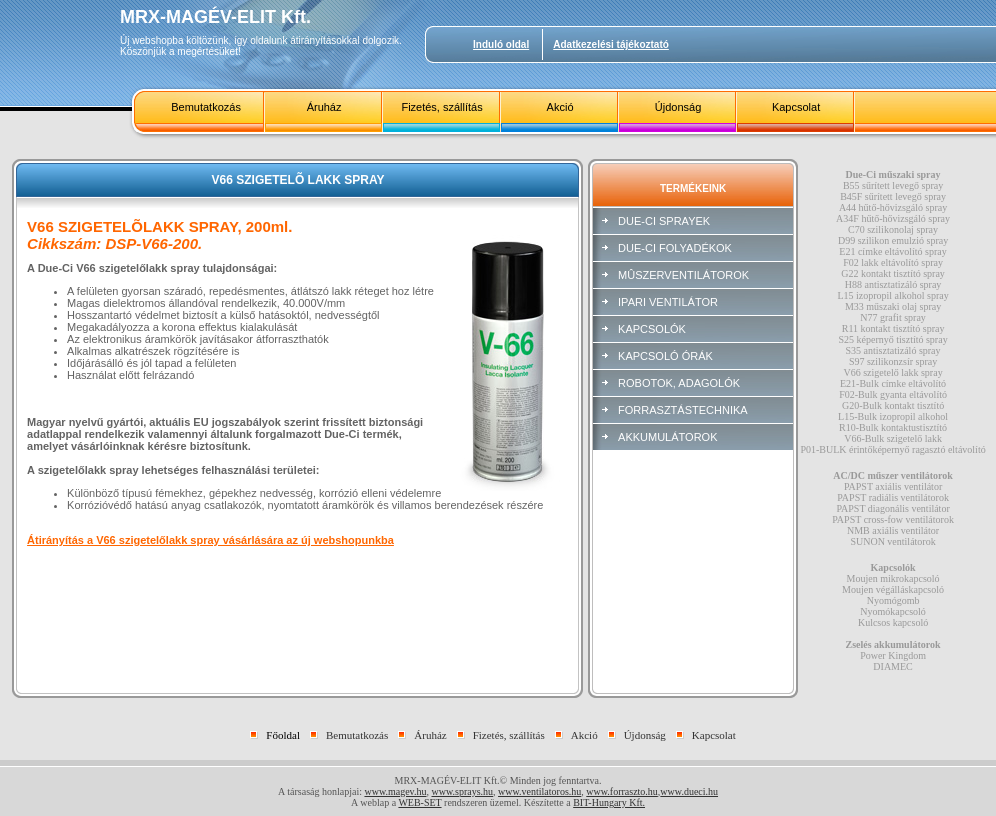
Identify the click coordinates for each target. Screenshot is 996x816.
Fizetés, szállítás (441, 107)
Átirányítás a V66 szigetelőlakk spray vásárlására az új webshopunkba (210, 540)
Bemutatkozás (206, 107)
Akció (560, 107)
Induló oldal (501, 44)
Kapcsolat (796, 107)
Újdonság (678, 107)
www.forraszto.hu (622, 791)
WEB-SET (419, 802)
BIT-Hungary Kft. (609, 802)
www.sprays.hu (462, 791)
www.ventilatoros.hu (539, 791)
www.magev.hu (395, 791)
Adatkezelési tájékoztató (611, 44)
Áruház (324, 107)
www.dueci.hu (689, 791)
